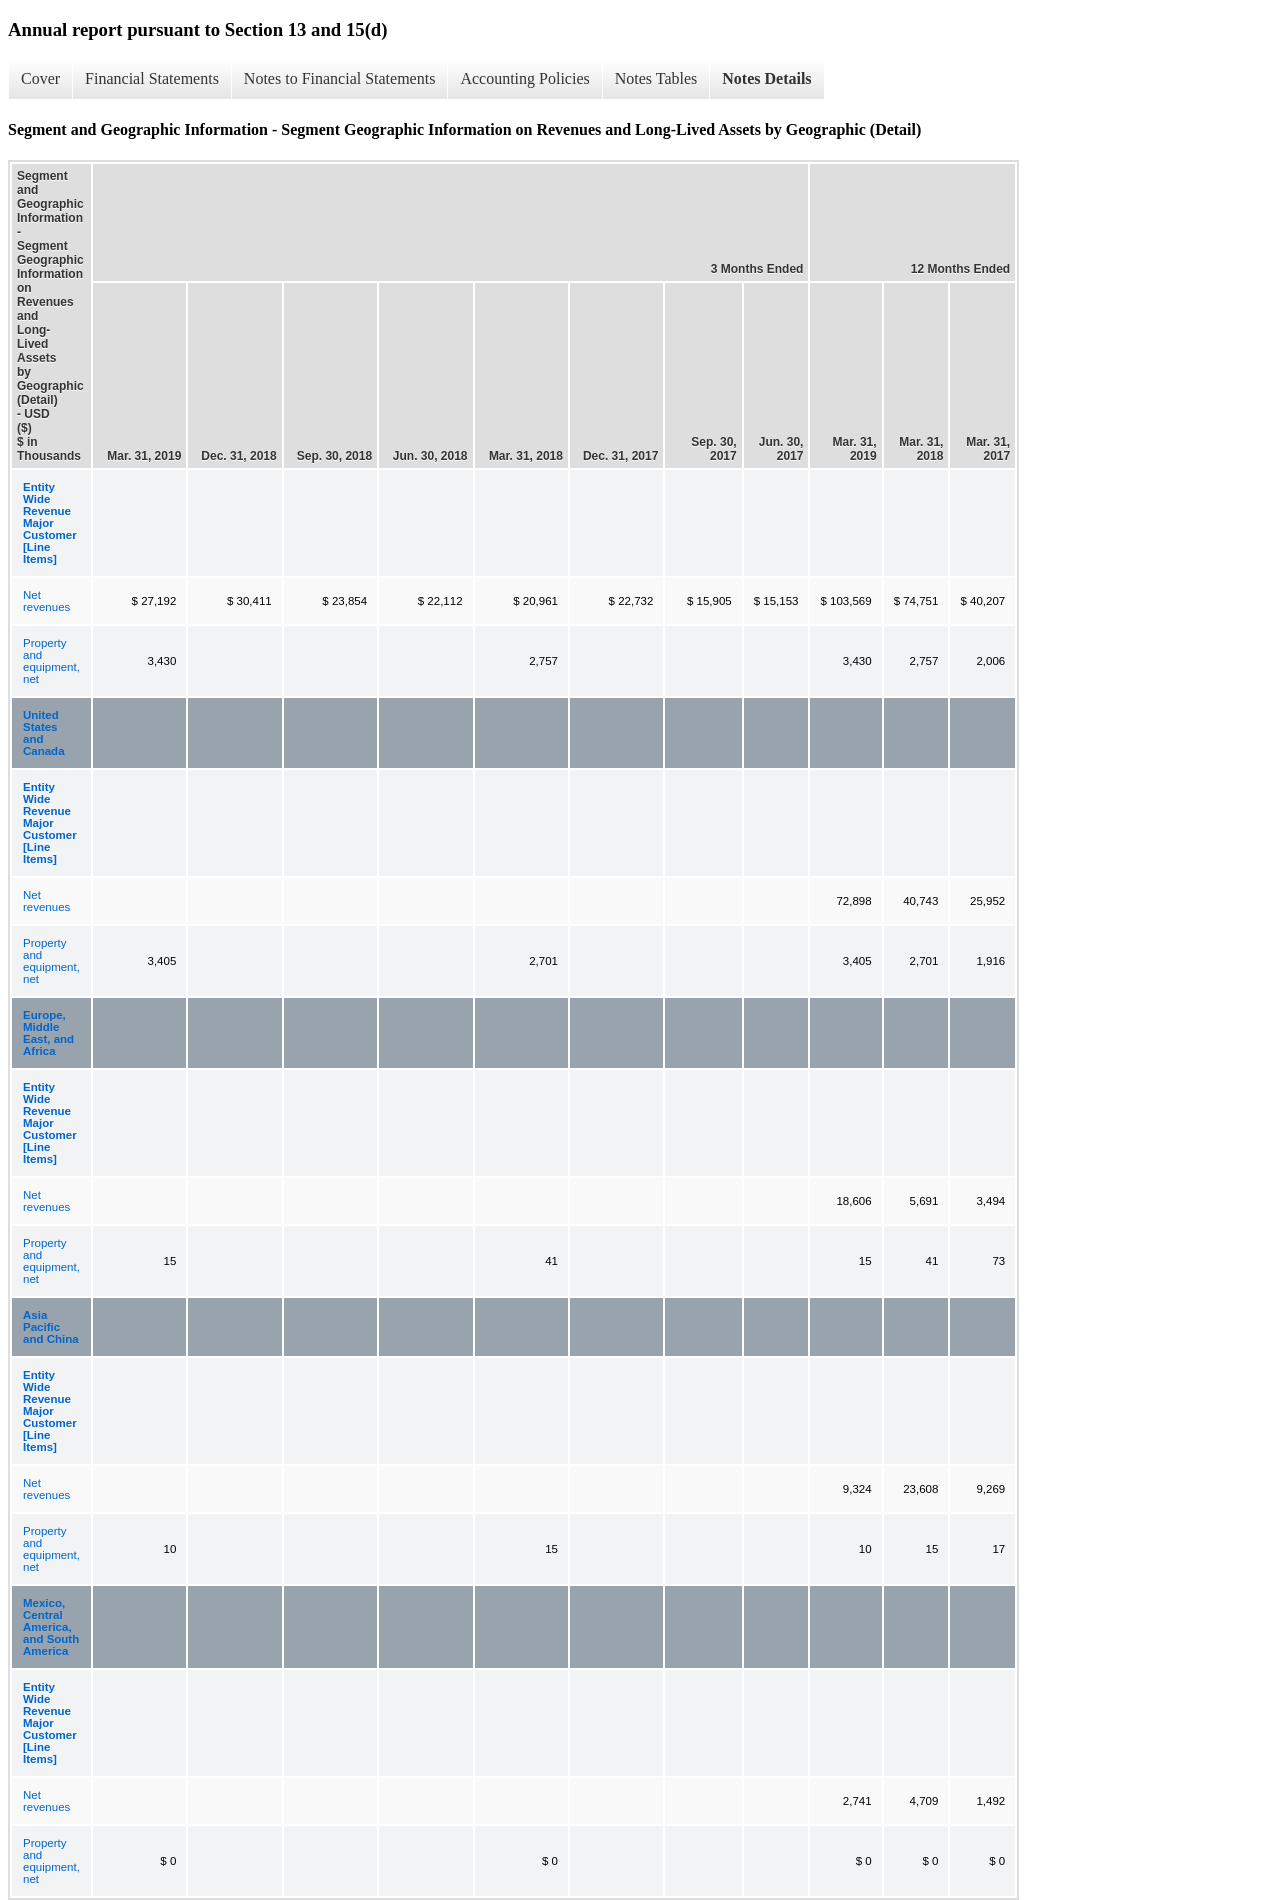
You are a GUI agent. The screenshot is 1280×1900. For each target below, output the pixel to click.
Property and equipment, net (51, 661)
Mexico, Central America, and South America (51, 1627)
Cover (40, 78)
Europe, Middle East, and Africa (48, 1033)
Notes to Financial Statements (340, 78)
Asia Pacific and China (51, 1327)
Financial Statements (152, 78)
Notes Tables (656, 78)
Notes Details (766, 78)
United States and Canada (44, 733)
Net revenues (46, 601)
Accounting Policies (524, 78)
